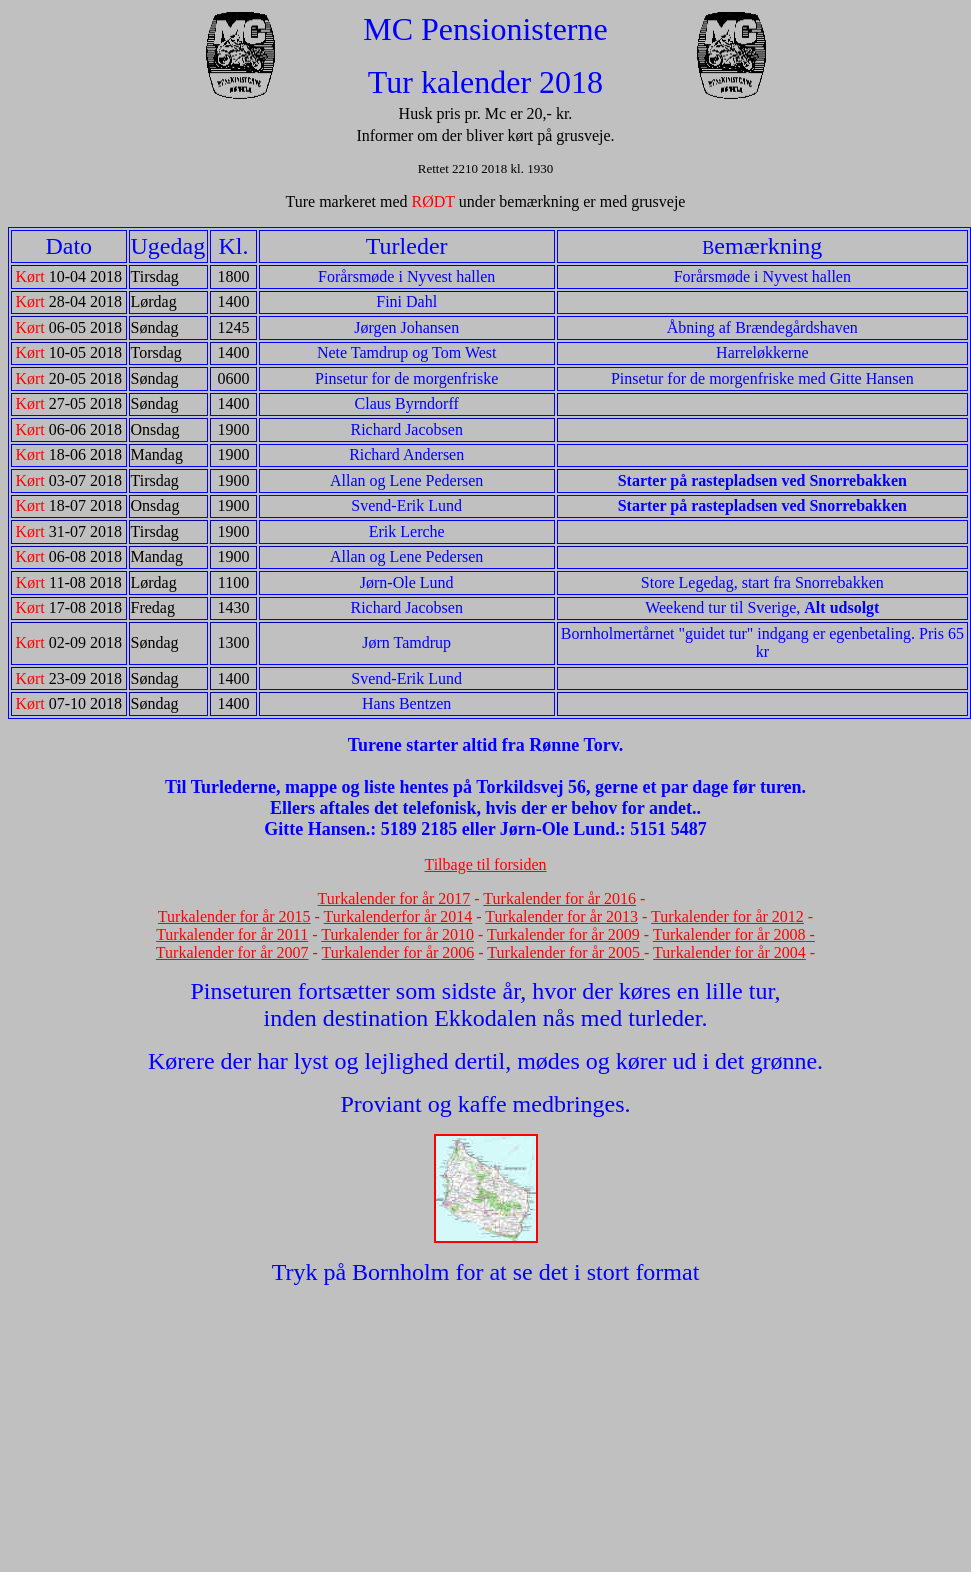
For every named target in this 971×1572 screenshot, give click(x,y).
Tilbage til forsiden (485, 864)
